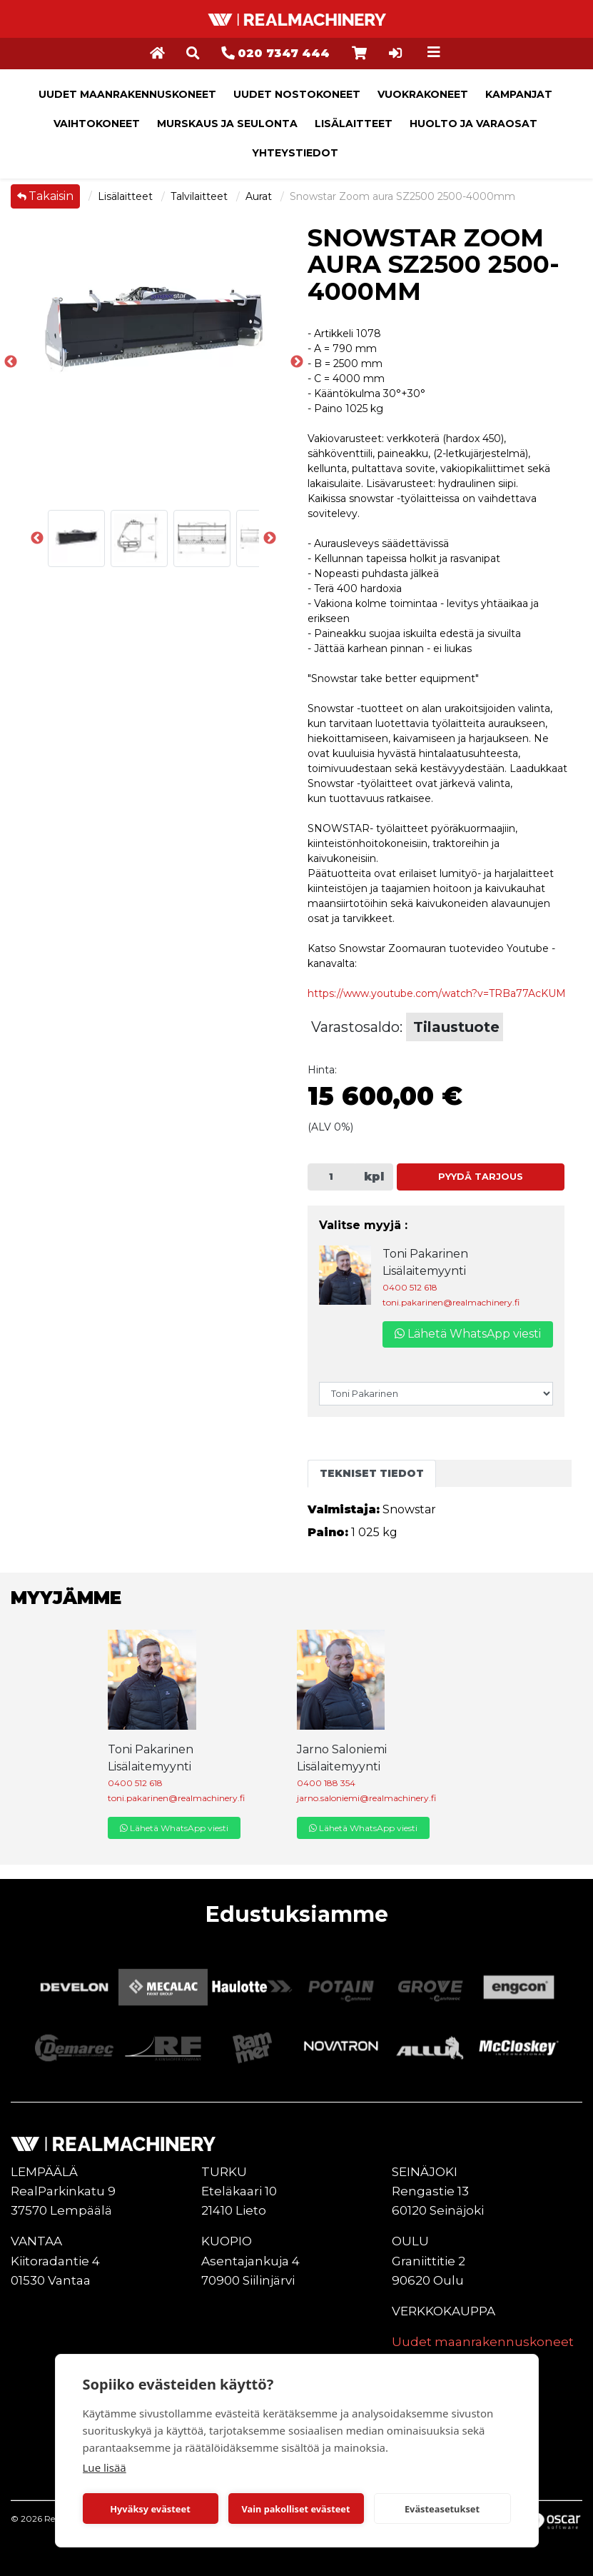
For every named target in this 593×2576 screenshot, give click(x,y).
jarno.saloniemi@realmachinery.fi (366, 1798)
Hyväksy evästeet (150, 2508)
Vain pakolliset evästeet (295, 2508)
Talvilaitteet (200, 196)
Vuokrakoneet (422, 94)
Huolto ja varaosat (473, 123)
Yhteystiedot (295, 152)
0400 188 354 (326, 1783)
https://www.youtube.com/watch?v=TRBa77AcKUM (437, 993)
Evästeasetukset (442, 2508)
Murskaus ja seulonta (227, 123)
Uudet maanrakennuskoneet (127, 94)
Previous (11, 362)
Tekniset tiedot (372, 1473)
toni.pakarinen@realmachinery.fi (450, 1302)
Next (270, 538)
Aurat (260, 196)
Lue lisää (104, 2467)
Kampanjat (518, 94)
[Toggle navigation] (434, 52)
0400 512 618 (409, 1287)
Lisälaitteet (353, 123)
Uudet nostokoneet (296, 94)
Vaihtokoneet (97, 123)
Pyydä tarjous (480, 1176)
